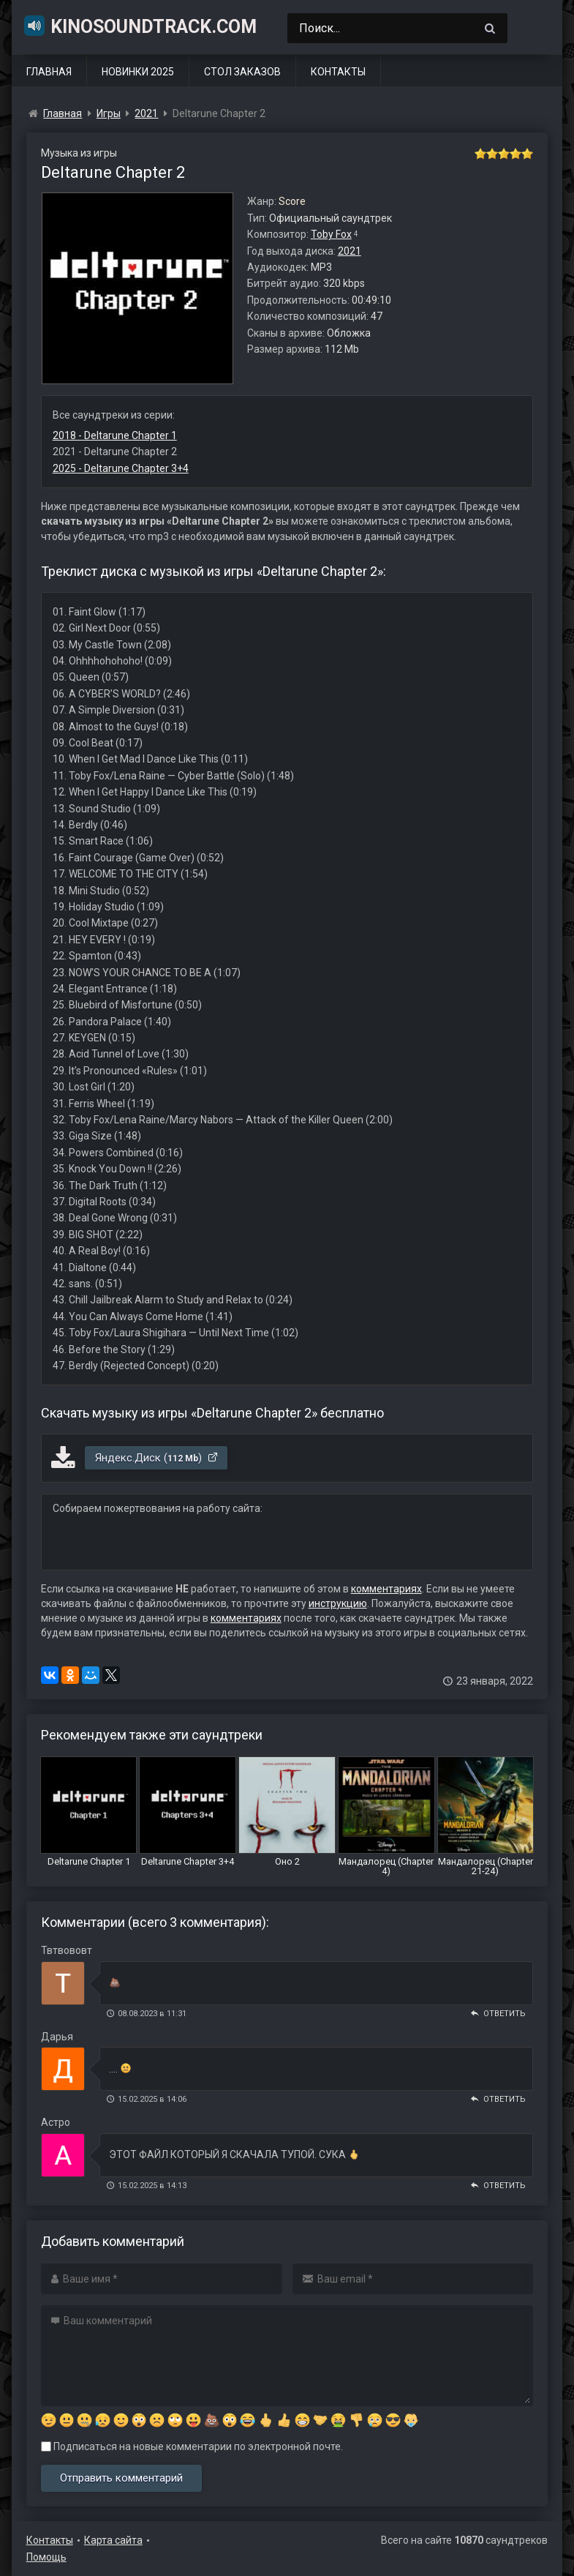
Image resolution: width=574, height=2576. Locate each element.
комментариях (386, 1589)
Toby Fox (331, 234)
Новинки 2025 (138, 72)
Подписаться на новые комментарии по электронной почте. (192, 2446)
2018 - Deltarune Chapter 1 (115, 435)
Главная (49, 72)
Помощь (46, 2557)
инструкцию (338, 1603)
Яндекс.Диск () (157, 1457)
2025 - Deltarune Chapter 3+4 (121, 468)
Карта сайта (113, 2540)
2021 (349, 251)
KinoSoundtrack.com (140, 25)
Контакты (338, 72)
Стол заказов (242, 72)
